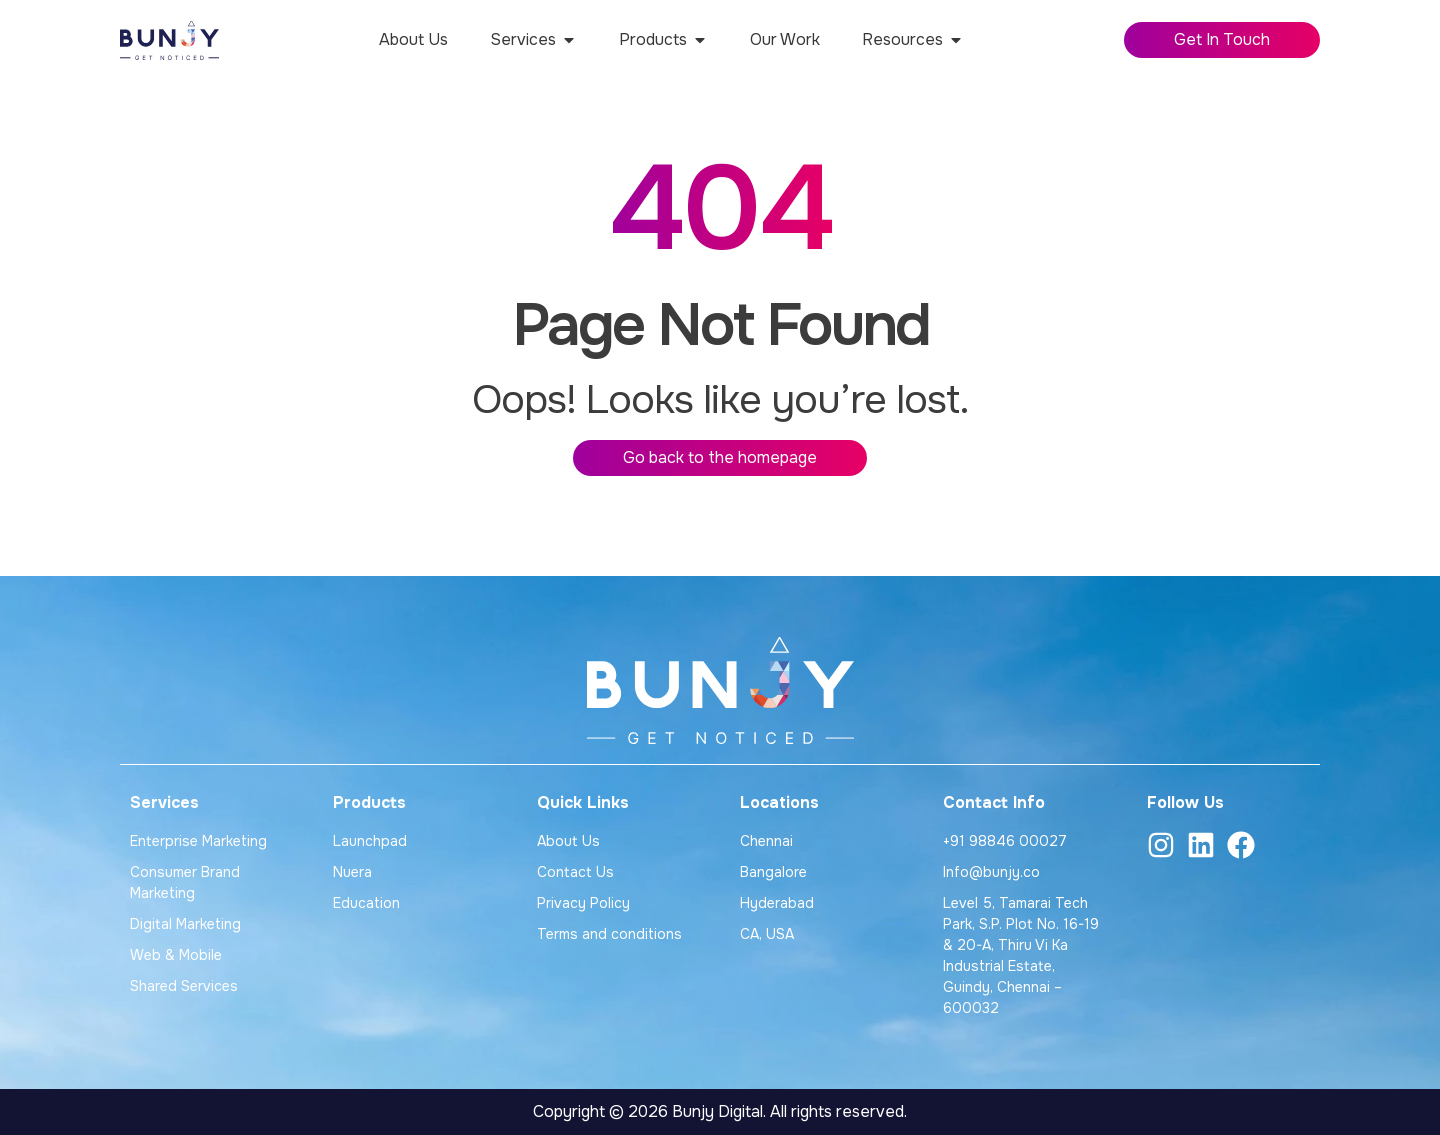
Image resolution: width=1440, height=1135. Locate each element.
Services (164, 802)
